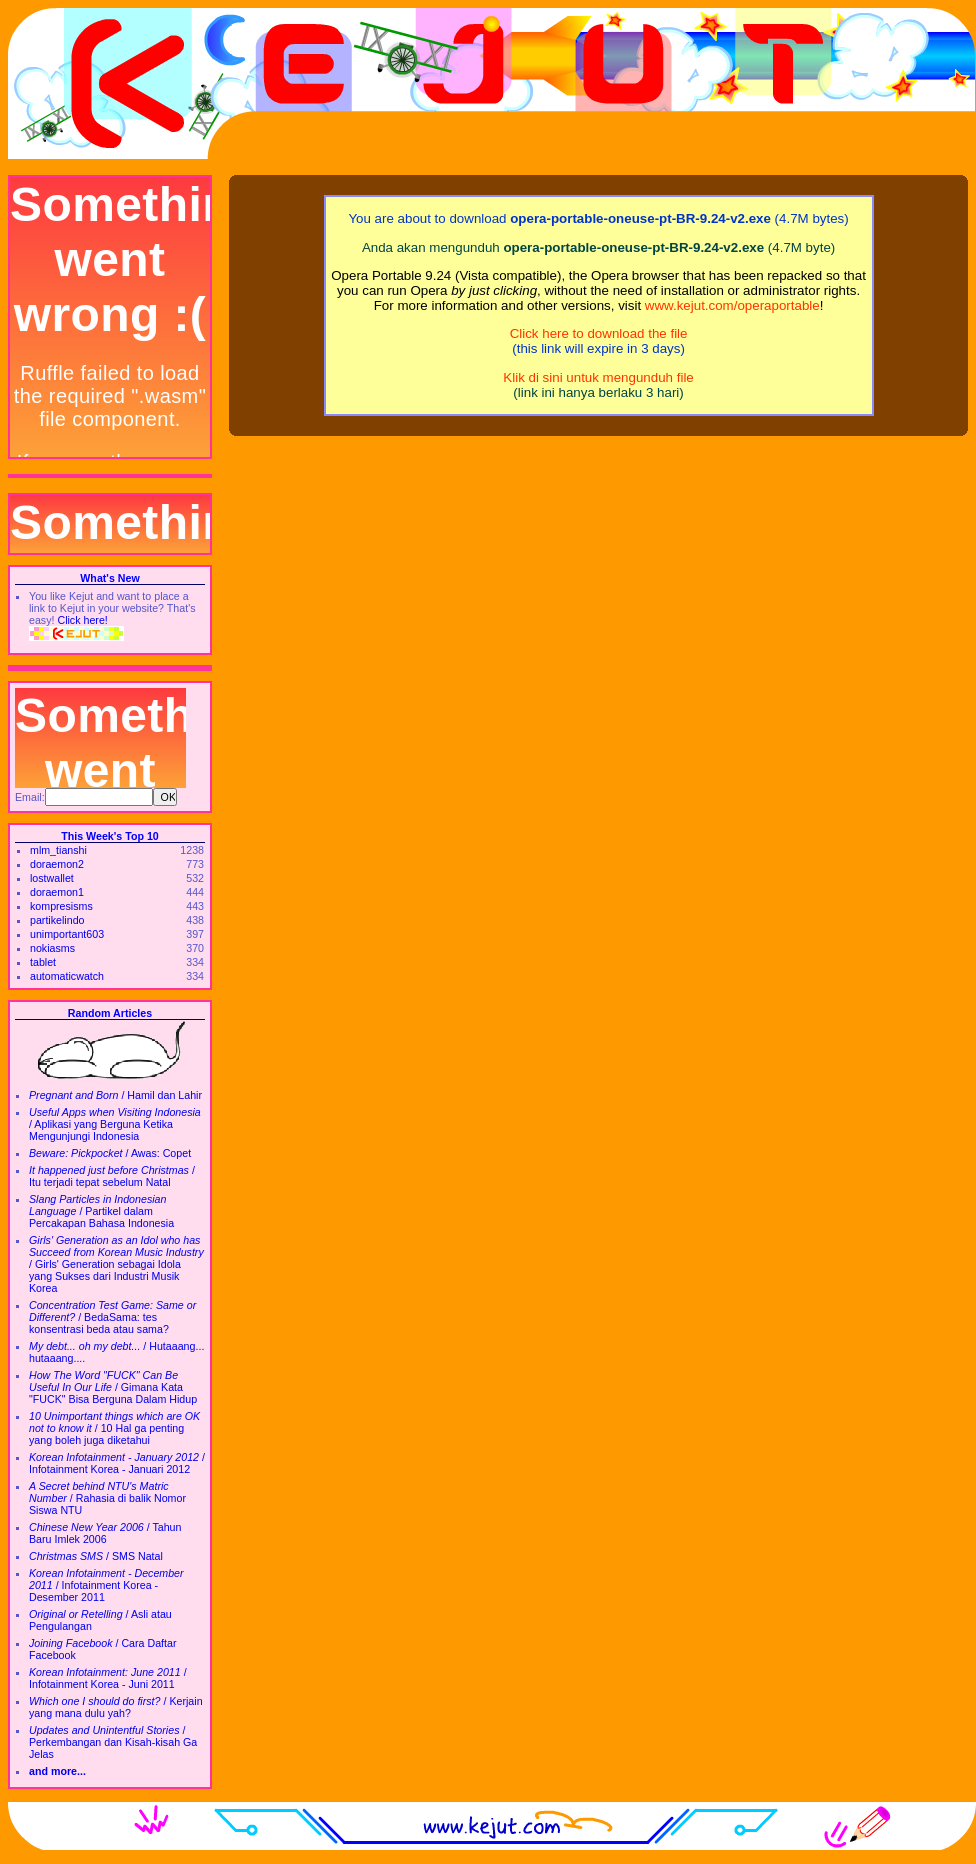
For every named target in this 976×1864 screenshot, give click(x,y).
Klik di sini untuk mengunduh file (598, 377)
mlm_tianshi (58, 850)
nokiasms (52, 948)
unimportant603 (67, 934)
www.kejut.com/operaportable (732, 305)
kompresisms (61, 906)
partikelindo (57, 920)
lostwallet (52, 878)
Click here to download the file (599, 333)
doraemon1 (57, 892)
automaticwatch (67, 976)
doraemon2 (57, 864)
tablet (43, 962)
